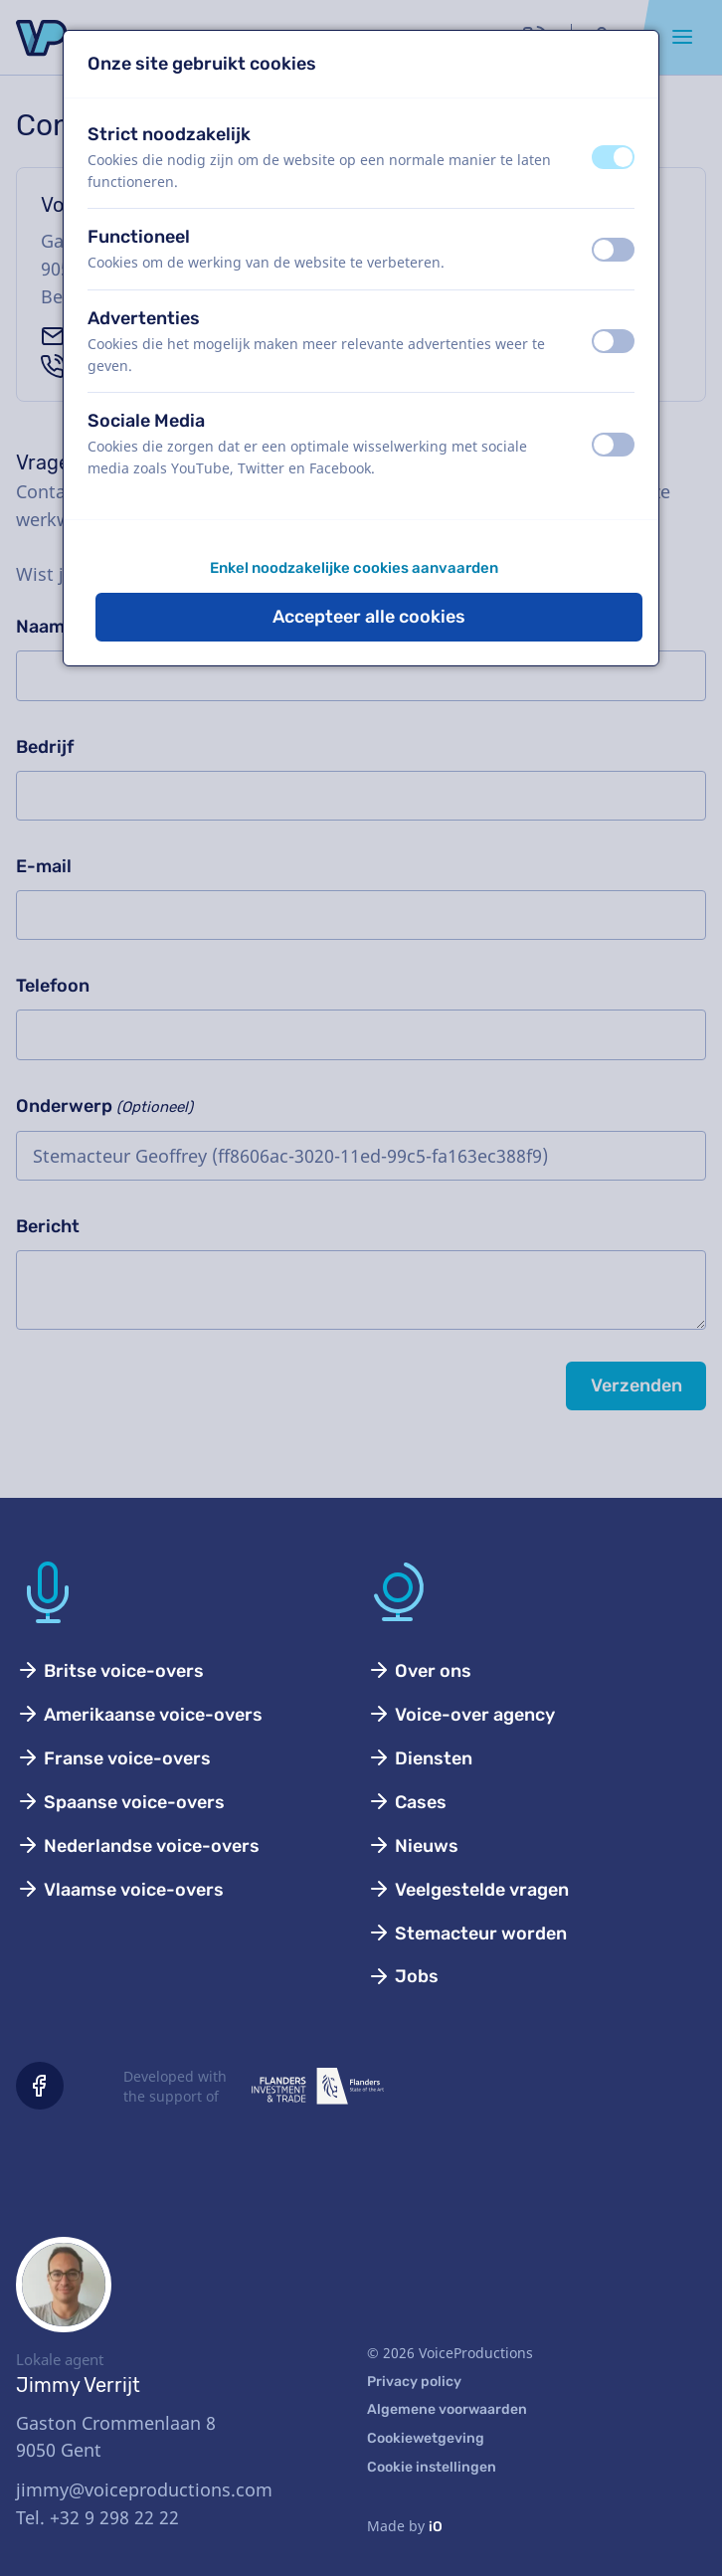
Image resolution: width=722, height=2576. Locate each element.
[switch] (613, 157)
